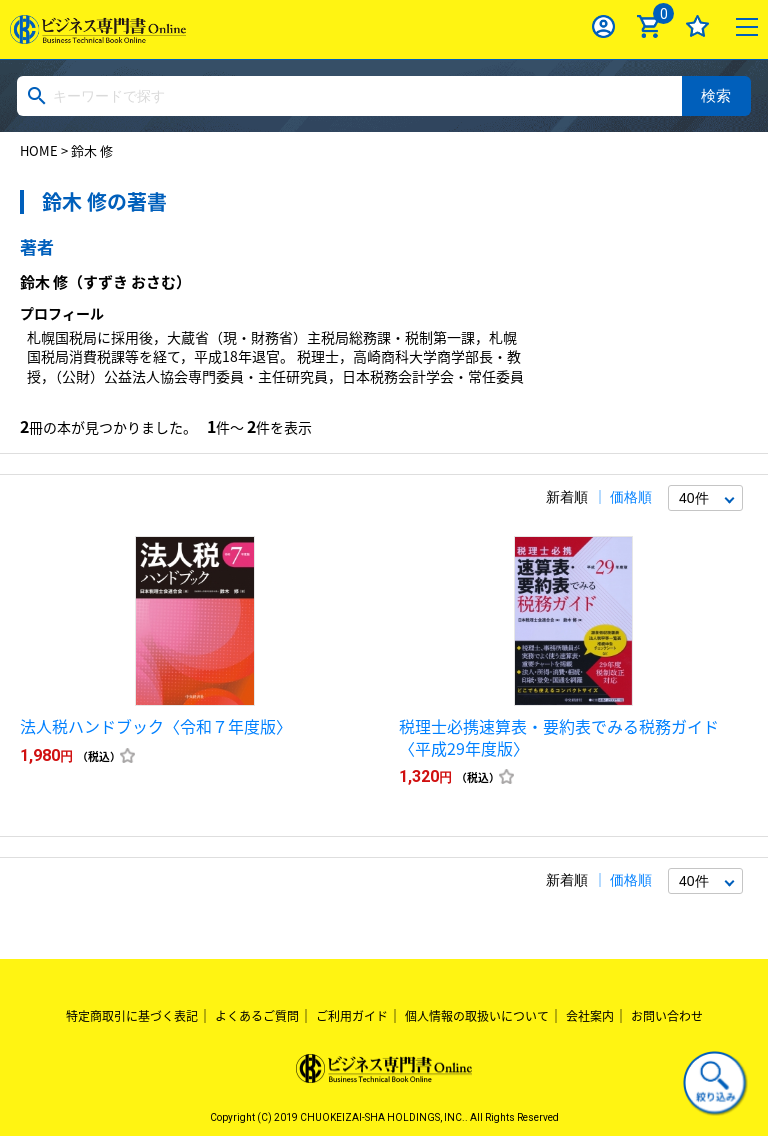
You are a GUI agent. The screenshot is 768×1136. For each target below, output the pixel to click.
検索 (716, 95)
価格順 (631, 497)
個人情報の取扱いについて (477, 1016)
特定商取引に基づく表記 (132, 1016)
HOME (39, 150)
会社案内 (590, 1016)
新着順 (567, 497)
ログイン (603, 26)
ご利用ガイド (352, 1016)
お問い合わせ (667, 1016)
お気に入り (697, 26)
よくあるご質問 (257, 1016)
